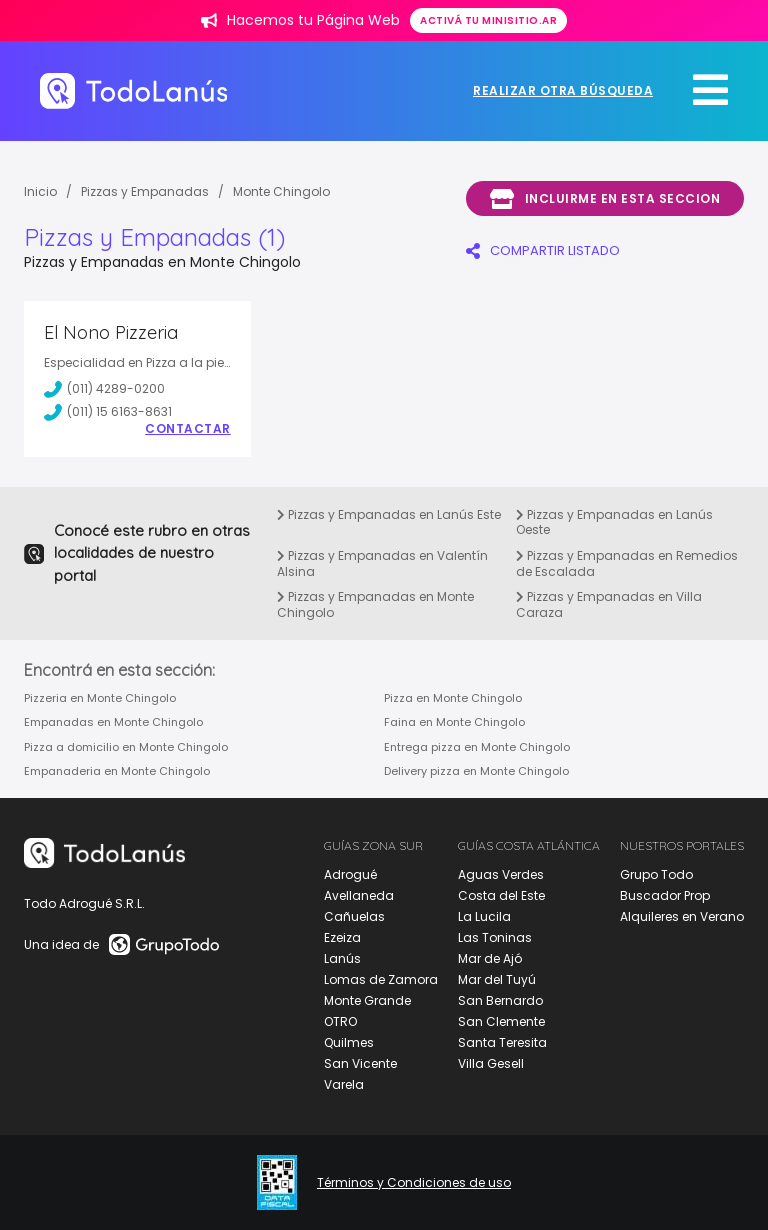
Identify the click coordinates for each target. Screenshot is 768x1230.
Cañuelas (354, 916)
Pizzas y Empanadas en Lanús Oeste (614, 522)
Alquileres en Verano (682, 916)
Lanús (342, 958)
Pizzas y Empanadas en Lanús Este (389, 514)
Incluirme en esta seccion (605, 199)
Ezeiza (342, 937)
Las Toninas (495, 937)
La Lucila (484, 916)
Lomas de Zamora (381, 979)
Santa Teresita (502, 1042)
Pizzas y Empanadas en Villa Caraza (609, 604)
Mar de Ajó (490, 958)
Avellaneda (359, 895)
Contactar (188, 429)
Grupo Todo (656, 874)
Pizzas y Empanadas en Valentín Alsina (382, 563)
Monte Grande (367, 1000)
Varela (344, 1084)
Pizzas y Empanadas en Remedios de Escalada (627, 563)
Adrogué (350, 874)
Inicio (40, 191)
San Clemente (501, 1021)
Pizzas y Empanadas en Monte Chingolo (375, 604)
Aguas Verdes (501, 874)
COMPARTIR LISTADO (543, 250)
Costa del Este (501, 895)
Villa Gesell (491, 1063)
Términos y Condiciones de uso (414, 1183)
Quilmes (349, 1042)
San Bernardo (500, 1000)
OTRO (340, 1021)
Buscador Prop (665, 895)
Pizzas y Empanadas (145, 191)
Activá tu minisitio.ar (488, 20)
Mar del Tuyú (497, 979)
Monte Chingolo (281, 191)
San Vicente (360, 1063)
